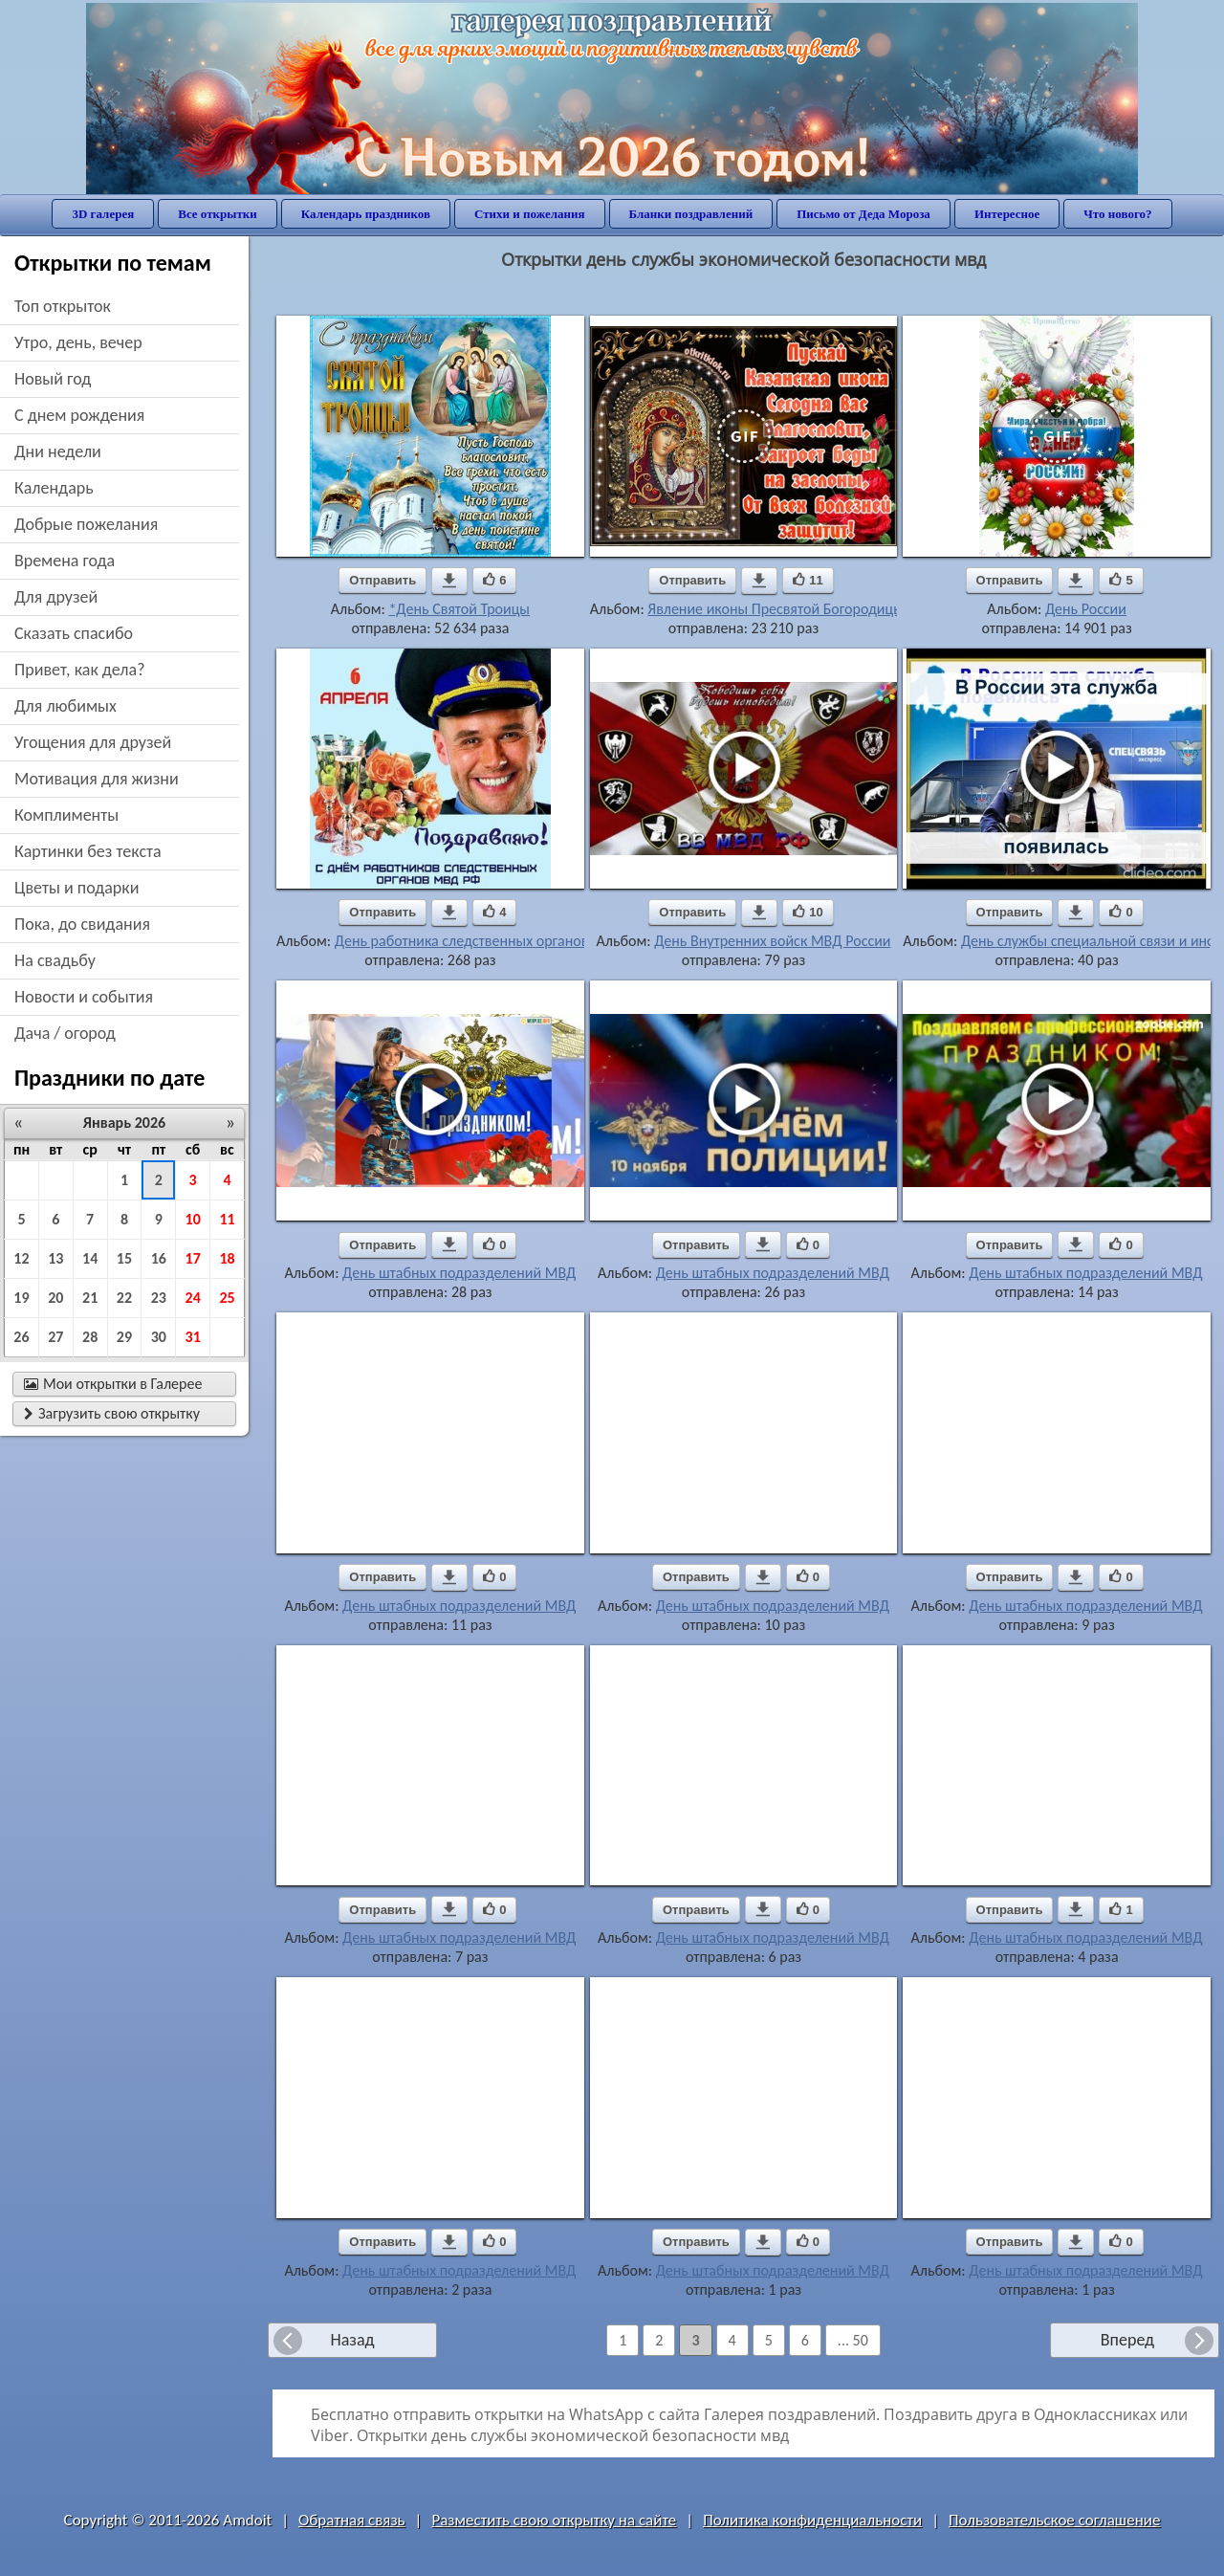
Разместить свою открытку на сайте (553, 2520)
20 (55, 1297)
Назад (352, 2339)
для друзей (56, 596)
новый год (52, 378)
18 (226, 1258)
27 (55, 1337)
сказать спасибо (73, 633)
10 (193, 1219)
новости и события (83, 996)
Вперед (1127, 2339)
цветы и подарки (76, 887)
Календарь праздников (365, 214)
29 (124, 1337)
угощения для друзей (92, 742)
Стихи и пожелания (529, 214)
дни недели (57, 451)
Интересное (1006, 214)
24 (193, 1297)
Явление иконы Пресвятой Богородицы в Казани (805, 609)
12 (21, 1258)
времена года (64, 560)
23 (158, 1297)
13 (55, 1258)
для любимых (65, 705)
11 (226, 1219)
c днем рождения (79, 415)
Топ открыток (62, 306)
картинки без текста (88, 851)
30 (158, 1337)
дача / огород (65, 1033)
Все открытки (217, 214)
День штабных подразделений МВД (459, 1273)
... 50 (853, 2340)
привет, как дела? (79, 669)
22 (124, 1297)
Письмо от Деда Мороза (863, 214)
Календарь (54, 487)
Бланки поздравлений (691, 214)
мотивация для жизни (96, 778)
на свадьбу (55, 960)
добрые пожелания (86, 524)
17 (193, 1258)
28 (90, 1337)
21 (90, 1297)
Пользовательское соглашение (1054, 2520)
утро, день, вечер (78, 342)
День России (1085, 609)
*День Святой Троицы (459, 609)
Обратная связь (351, 2520)
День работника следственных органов (462, 941)
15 (124, 1258)
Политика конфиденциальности (812, 2520)
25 (226, 1297)
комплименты (66, 815)
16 (158, 1258)
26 (21, 1337)
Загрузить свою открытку (112, 1413)
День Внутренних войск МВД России (772, 941)
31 (193, 1337)
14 (90, 1258)
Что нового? (1117, 214)
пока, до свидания (82, 924)
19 (21, 1297)
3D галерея (103, 214)
